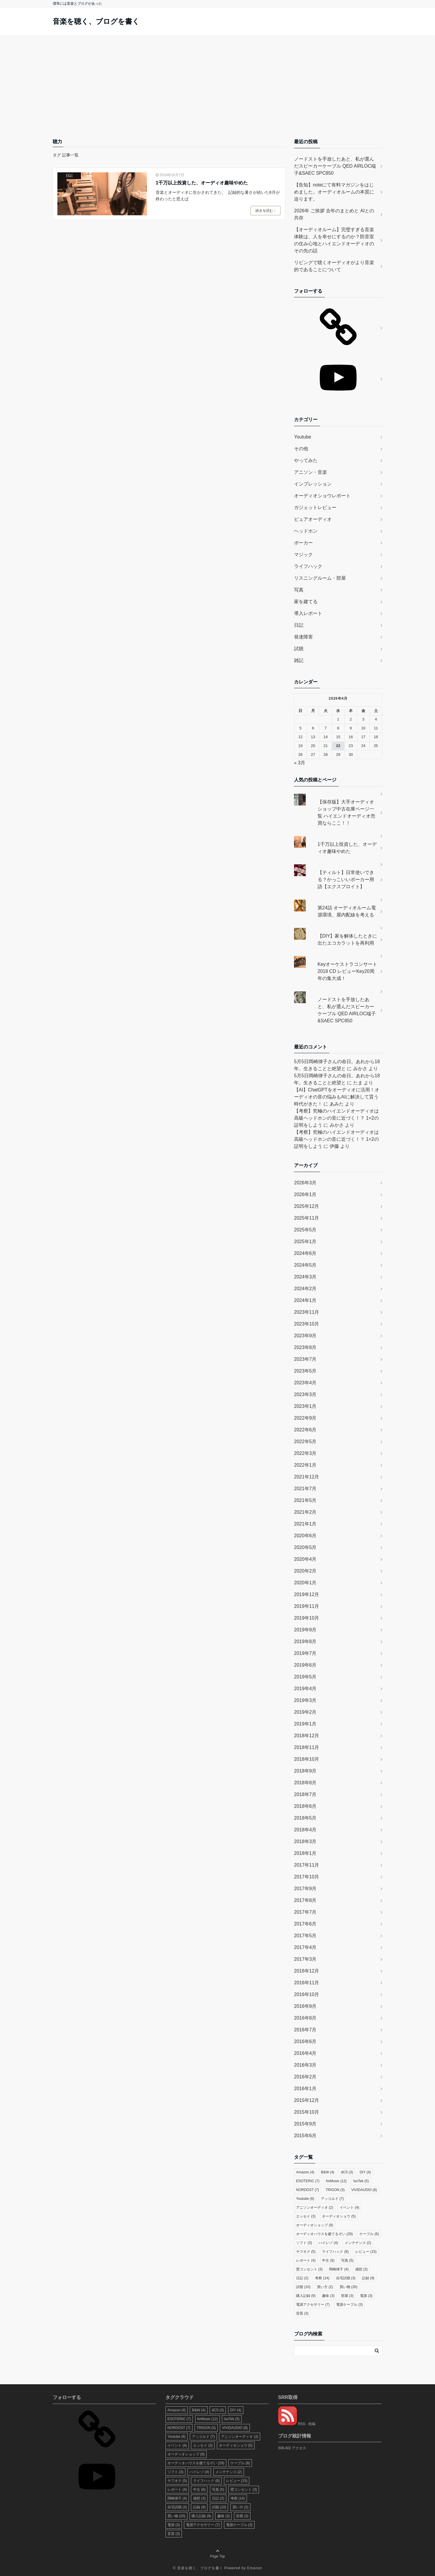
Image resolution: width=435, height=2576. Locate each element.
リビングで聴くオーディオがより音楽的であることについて (334, 266)
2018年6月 (305, 1806)
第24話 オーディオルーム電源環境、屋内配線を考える (347, 911)
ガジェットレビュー (315, 507)
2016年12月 (306, 1970)
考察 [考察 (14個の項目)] (322, 2278)
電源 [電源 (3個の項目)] (366, 2296)
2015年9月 (305, 2123)
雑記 (298, 660)
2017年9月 (305, 1888)
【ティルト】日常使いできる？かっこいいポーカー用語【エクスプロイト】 (346, 879)
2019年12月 (306, 1594)
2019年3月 (305, 1700)
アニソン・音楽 (310, 472)
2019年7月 (305, 1653)
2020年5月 (305, 1547)
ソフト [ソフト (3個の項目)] (304, 2243)
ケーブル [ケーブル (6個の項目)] (369, 2234)
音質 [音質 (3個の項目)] (302, 2313)
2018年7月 (305, 1794)
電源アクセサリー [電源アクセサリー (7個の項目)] (313, 2304)
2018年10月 (306, 1759)
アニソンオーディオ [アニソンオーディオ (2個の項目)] (314, 2207)
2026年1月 (305, 1194)
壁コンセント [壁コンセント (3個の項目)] (309, 2269)
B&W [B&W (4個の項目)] (327, 2172)
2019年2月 (305, 1712)
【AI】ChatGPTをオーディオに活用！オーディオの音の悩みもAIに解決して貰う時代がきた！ (336, 1096)
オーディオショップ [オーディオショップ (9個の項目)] (314, 2225)
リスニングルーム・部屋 (320, 578)
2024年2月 (305, 1288)
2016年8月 (305, 2017)
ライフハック (308, 566)
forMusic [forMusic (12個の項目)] (336, 2181)
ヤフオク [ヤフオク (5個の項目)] (306, 2252)
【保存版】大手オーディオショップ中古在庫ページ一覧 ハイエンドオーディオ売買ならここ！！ (346, 812)
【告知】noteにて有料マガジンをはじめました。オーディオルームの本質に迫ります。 (334, 191)
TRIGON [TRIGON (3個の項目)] (335, 2190)
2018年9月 (305, 1770)
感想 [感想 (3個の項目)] (361, 2269)
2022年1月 (305, 1465)
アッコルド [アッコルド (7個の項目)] (332, 2199)
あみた (337, 1103)
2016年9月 (305, 2006)
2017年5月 (305, 1935)
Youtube (302, 436)
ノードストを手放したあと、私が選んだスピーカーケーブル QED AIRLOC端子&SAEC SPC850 (335, 166)
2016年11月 (306, 1982)
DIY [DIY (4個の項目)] (365, 2172)
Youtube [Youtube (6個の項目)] (305, 2199)
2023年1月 (305, 1406)
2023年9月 (305, 1335)
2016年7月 (305, 2029)
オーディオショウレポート (322, 495)
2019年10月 (306, 1617)
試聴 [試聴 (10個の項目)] (303, 2287)
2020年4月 (305, 1559)
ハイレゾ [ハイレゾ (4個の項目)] (328, 2243)
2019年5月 (305, 1676)
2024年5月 (305, 1265)
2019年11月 (306, 1606)
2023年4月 (305, 1382)
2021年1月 (305, 1523)
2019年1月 (305, 1723)
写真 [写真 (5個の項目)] (347, 2260)
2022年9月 (305, 1417)
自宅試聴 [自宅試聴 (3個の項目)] (346, 2278)
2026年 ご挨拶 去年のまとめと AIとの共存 (334, 214)
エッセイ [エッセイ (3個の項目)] (306, 2216)
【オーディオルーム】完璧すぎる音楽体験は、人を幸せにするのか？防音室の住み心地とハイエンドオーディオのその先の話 (334, 240)
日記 (69, 176)
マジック (303, 554)
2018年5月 (305, 1817)
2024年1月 (305, 1300)
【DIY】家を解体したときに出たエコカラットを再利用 (347, 939)
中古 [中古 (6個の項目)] (328, 2260)
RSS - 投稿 (297, 2424)
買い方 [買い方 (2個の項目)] (325, 2287)
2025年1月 (305, 1241)
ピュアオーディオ (313, 519)
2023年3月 (305, 1394)
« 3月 (299, 762)
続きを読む (265, 211)
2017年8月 (305, 1900)
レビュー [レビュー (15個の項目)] (366, 2252)
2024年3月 (305, 1276)
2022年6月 (305, 1429)
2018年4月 (305, 1829)
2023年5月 (305, 1370)
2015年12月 (306, 2100)
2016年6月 (305, 2041)
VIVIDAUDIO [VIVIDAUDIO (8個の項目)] (364, 2190)
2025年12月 (306, 1206)
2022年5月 (305, 1441)
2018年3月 (305, 1841)
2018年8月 (305, 1782)
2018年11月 (306, 1747)
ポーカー (303, 542)
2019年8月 (305, 1641)
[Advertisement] (217, 80)
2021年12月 (306, 1476)
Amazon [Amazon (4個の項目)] (305, 2172)
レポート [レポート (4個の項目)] (306, 2260)
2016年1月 (305, 2088)
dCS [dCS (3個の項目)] (347, 2172)
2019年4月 (305, 1688)
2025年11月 (306, 1218)
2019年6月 (305, 1665)
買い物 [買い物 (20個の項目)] (349, 2287)
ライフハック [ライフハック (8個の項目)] (335, 2252)
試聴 (298, 648)
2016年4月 (305, 2053)
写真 (298, 589)
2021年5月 (305, 1500)
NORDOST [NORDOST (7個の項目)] (307, 2190)
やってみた (306, 460)
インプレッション (313, 483)
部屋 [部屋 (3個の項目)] (347, 2296)
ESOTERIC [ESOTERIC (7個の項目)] (307, 2181)
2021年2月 (305, 1512)
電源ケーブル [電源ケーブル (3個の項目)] (349, 2304)
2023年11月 (306, 1312)
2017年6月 (305, 1923)
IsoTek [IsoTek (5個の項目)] (361, 2181)
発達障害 (303, 636)
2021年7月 (305, 1488)
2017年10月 (306, 1876)
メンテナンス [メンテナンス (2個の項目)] (358, 2243)
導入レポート (308, 613)
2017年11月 (306, 1865)
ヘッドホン (306, 530)
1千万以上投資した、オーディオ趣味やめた (202, 182)
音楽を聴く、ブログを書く (96, 21)
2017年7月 (305, 1912)
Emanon (254, 2568)
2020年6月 (305, 1535)
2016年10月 (306, 1994)
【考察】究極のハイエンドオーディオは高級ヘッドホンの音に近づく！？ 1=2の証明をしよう (336, 1118)
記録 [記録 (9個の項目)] (368, 2278)
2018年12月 (306, 1735)
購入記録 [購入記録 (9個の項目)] (306, 2296)
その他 (301, 448)
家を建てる (306, 601)
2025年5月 (305, 1229)
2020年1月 (305, 1582)
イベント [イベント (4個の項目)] (349, 2207)
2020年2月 (305, 1570)
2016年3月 (305, 2065)
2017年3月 (305, 1959)
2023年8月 (305, 1347)
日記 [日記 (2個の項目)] (302, 2278)
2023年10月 (306, 1323)
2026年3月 (305, 1182)
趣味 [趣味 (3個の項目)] (328, 2296)
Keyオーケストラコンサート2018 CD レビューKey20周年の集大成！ (348, 971)
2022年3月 (305, 1453)
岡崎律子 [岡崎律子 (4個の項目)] (338, 2269)
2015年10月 (306, 2112)
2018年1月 (305, 1853)
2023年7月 (305, 1359)
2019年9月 (305, 1629)
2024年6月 (305, 1253)
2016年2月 (305, 2076)
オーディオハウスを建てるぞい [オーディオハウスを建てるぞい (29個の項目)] (324, 2234)
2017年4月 (305, 1947)
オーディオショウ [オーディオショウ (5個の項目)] (339, 2216)
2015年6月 (305, 2135)
